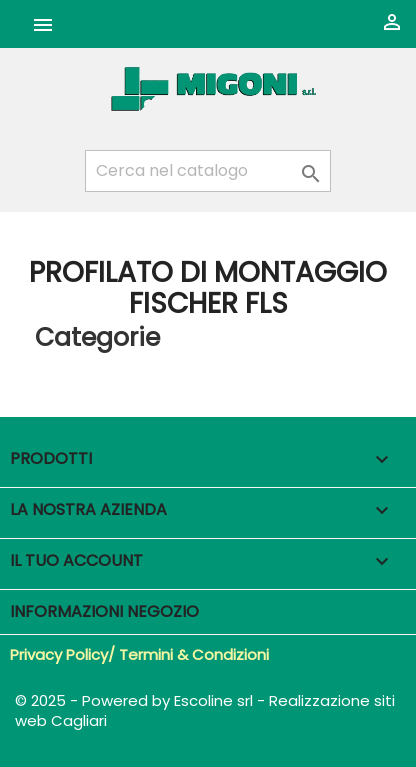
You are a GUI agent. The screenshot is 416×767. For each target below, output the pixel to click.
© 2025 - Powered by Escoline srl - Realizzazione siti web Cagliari (205, 710)
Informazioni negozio (104, 611)
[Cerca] (208, 171)
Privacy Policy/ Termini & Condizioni (139, 654)
